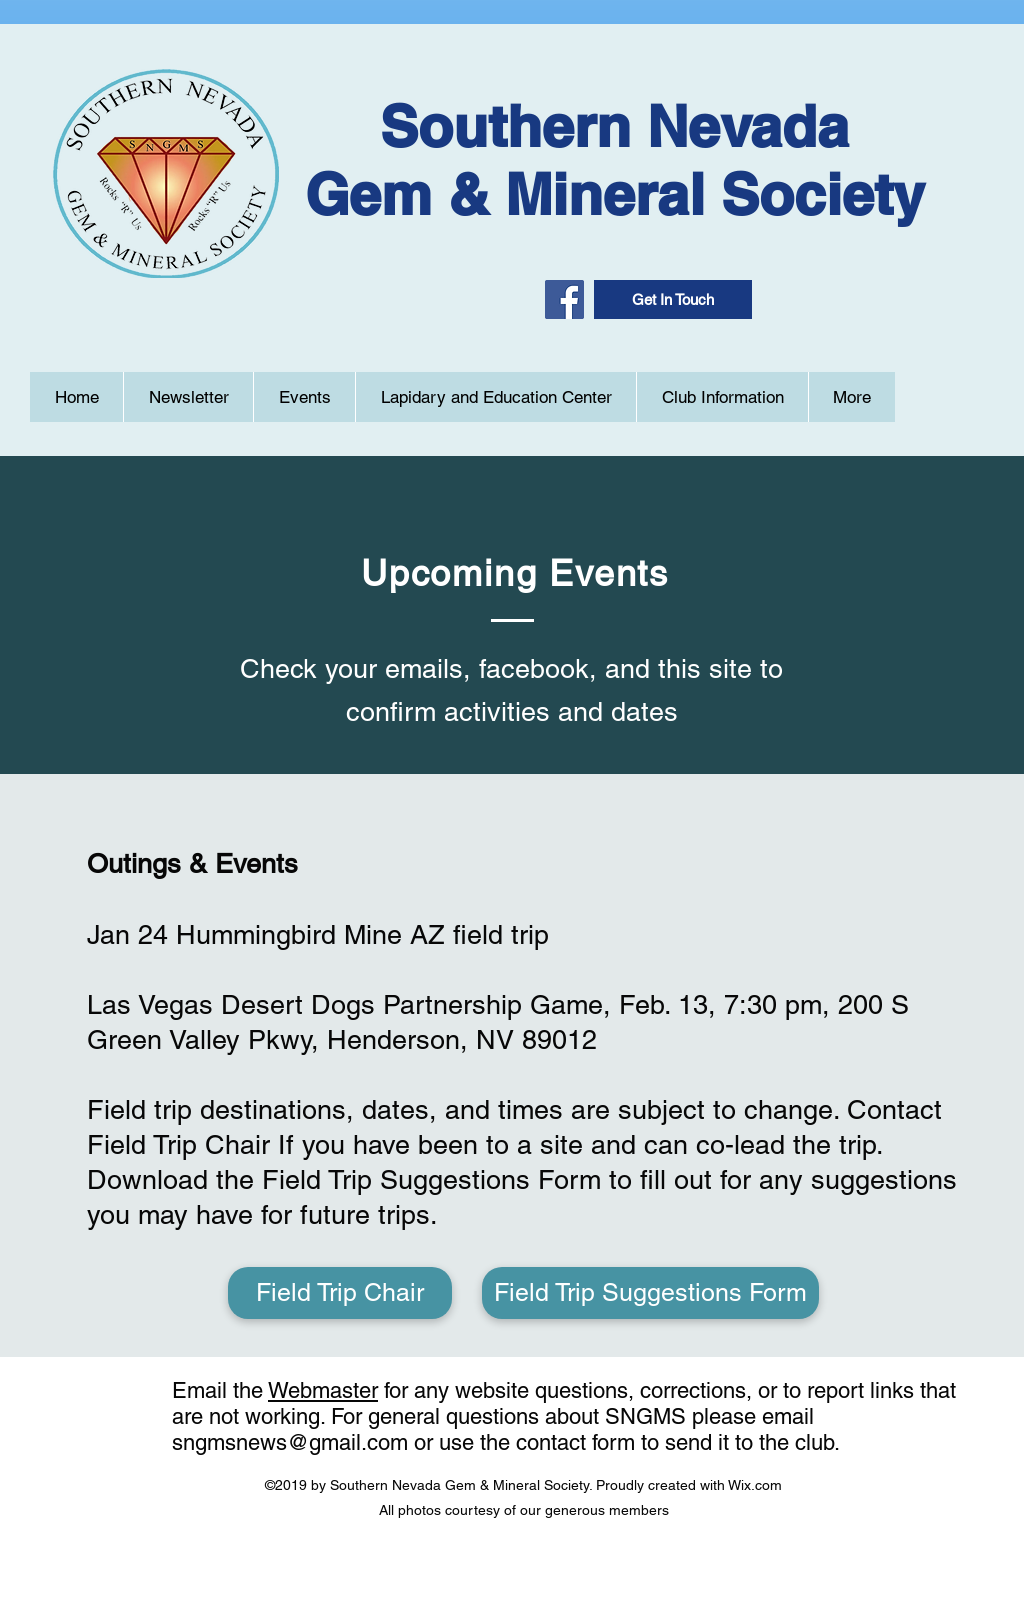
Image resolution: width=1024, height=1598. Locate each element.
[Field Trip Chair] (340, 1293)
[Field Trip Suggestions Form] (650, 1293)
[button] (673, 299)
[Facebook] (564, 299)
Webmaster (323, 1390)
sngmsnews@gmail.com (290, 1442)
